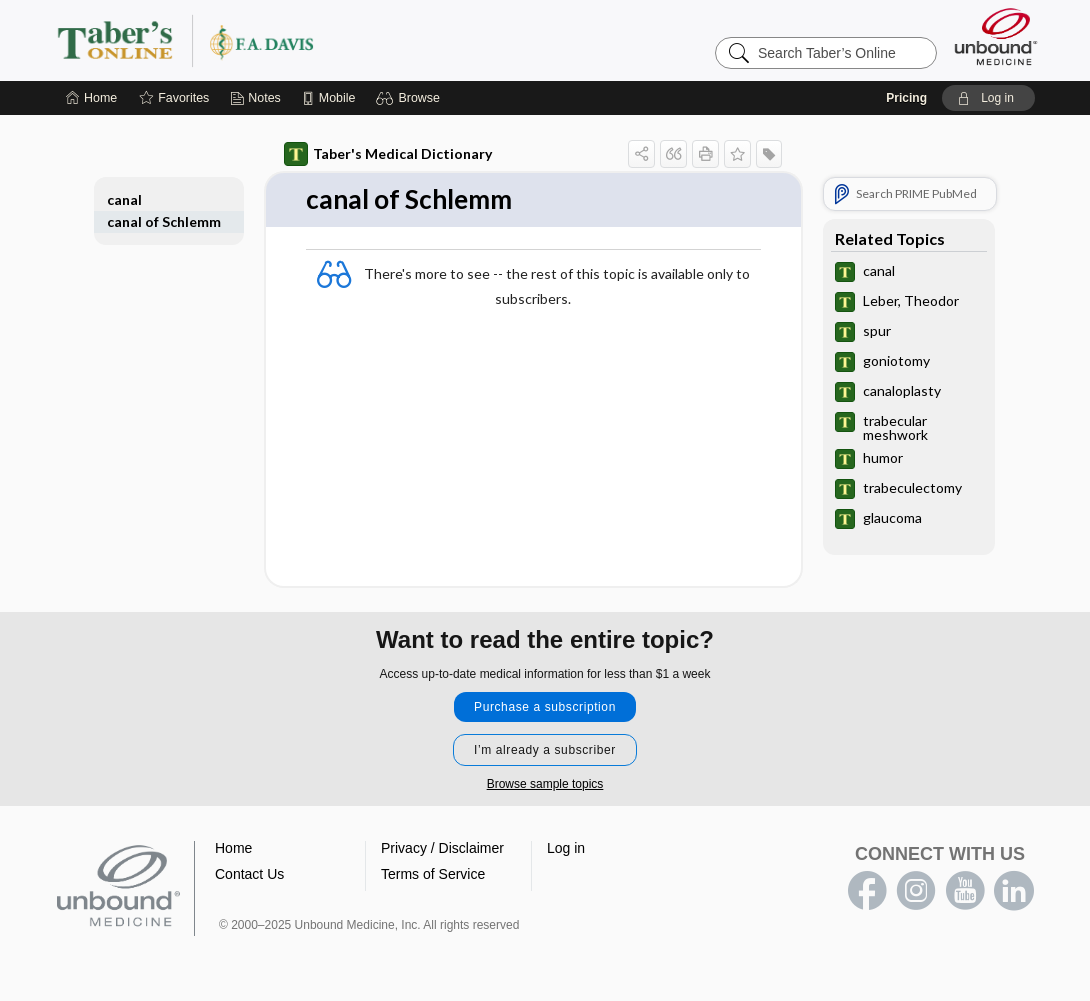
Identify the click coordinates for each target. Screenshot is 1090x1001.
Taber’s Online (305, 40)
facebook (867, 891)
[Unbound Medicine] (996, 36)
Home (233, 848)
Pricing (906, 98)
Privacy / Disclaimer (442, 848)
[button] (410, 98)
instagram (916, 891)
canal (124, 199)
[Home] (91, 98)
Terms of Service (433, 874)
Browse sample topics (545, 784)
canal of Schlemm (164, 221)
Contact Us (249, 874)
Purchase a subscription (545, 707)
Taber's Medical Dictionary (388, 154)
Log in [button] (566, 848)
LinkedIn (1014, 891)
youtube (965, 891)
